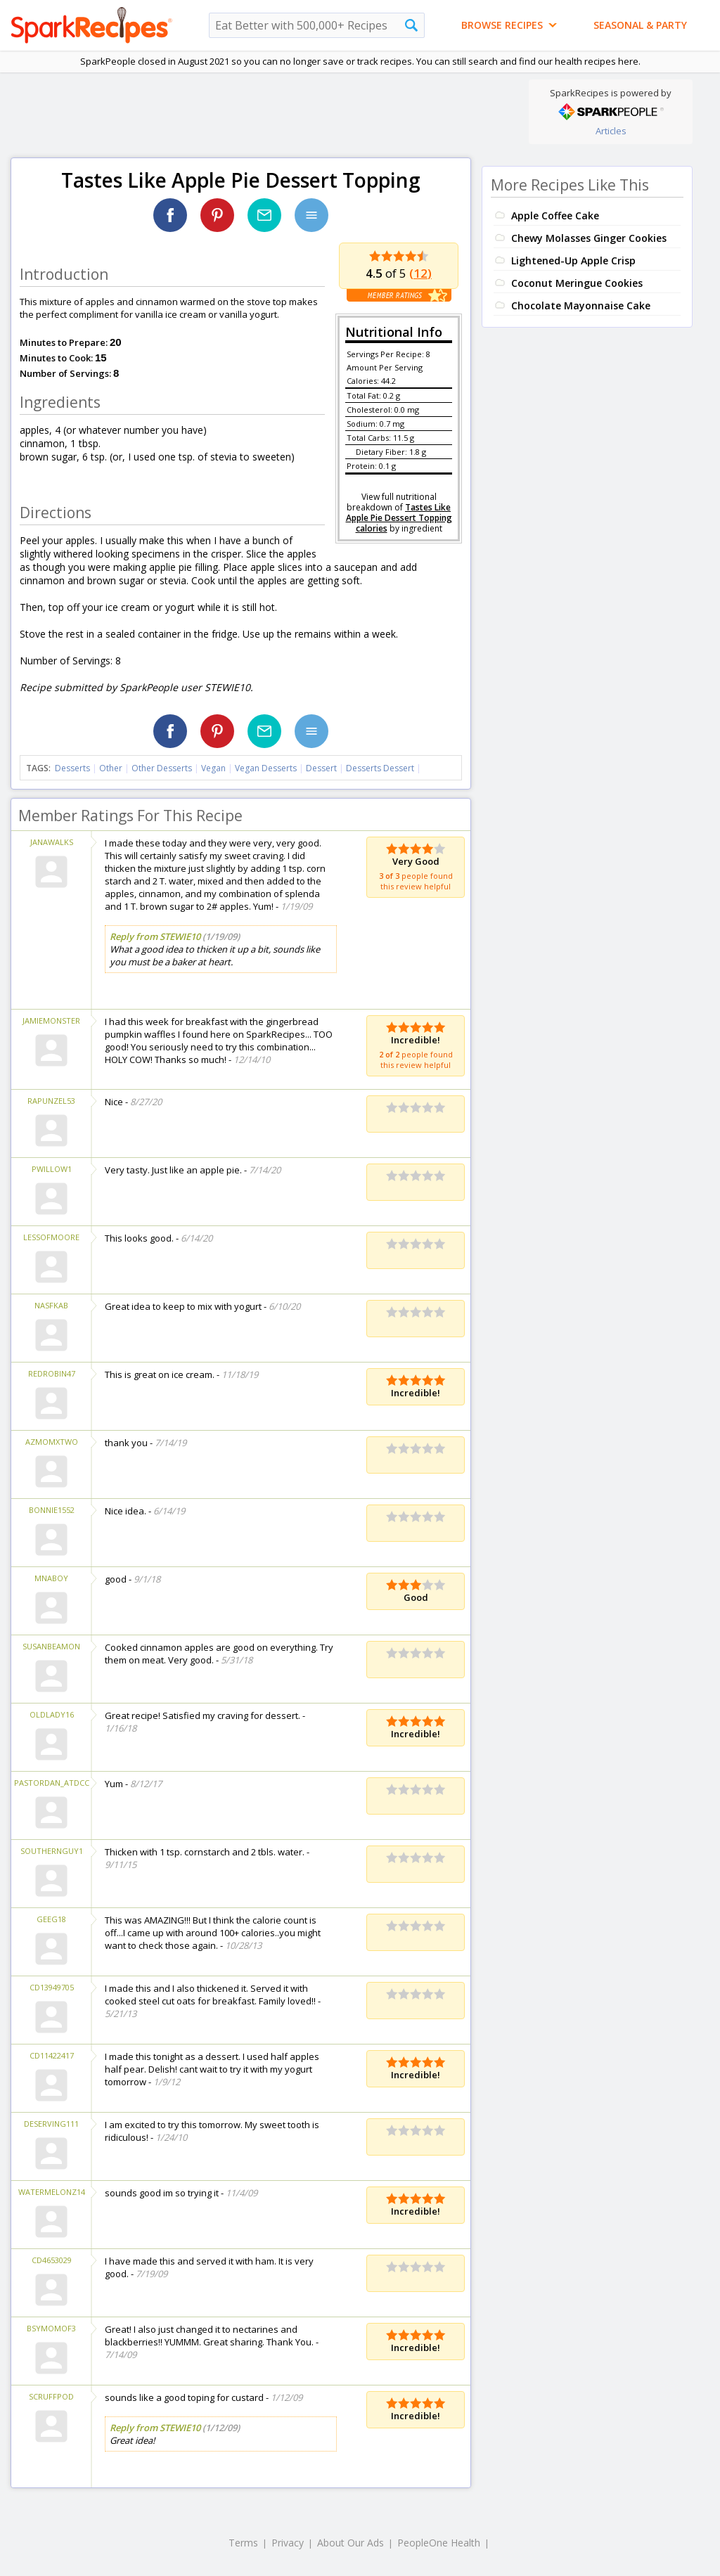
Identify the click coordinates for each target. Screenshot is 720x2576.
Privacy (287, 2542)
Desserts (72, 768)
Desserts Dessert (380, 768)
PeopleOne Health (438, 2542)
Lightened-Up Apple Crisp (573, 260)
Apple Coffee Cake (555, 215)
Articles (611, 130)
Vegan (213, 768)
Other (110, 768)
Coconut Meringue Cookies (577, 283)
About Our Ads (350, 2542)
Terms (243, 2542)
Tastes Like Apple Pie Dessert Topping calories (399, 517)
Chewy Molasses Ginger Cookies (589, 238)
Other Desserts (161, 768)
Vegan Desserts (266, 768)
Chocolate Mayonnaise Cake (580, 305)
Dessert (321, 768)
